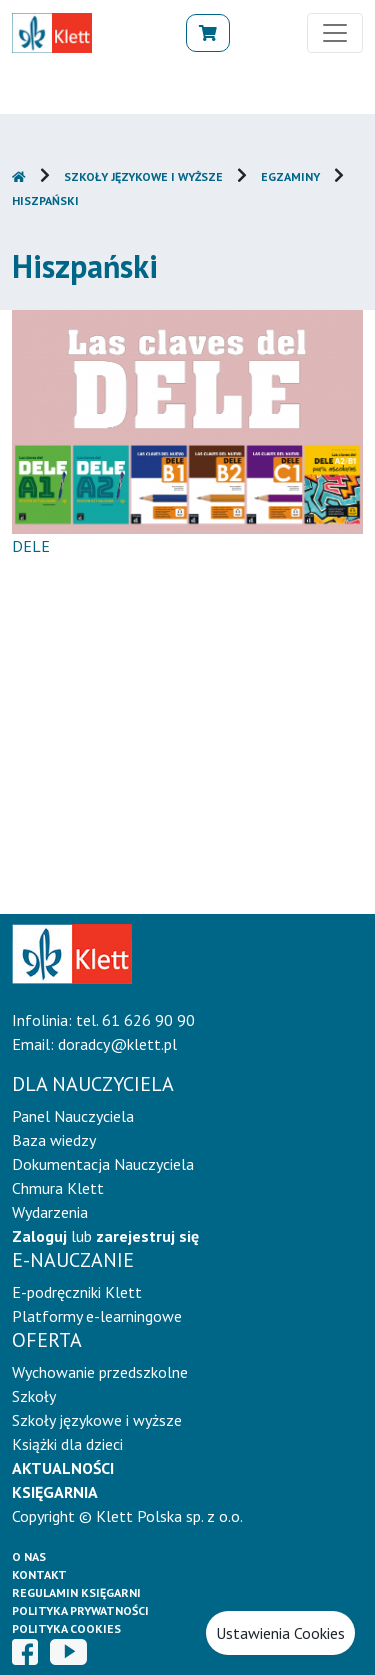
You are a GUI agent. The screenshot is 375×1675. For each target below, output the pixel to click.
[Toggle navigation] (335, 33)
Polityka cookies (66, 1628)
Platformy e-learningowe (97, 1316)
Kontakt (39, 1574)
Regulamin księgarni (76, 1592)
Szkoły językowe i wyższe (143, 176)
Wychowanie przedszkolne (100, 1372)
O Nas (29, 1556)
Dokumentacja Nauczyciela (103, 1164)
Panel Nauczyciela (73, 1116)
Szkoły (34, 1396)
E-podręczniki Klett (77, 1292)
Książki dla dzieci (67, 1444)
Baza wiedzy (54, 1140)
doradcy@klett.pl (117, 1044)
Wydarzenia (50, 1212)
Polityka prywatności (80, 1610)
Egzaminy (290, 176)
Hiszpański (45, 200)
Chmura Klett (58, 1188)
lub (105, 1236)
